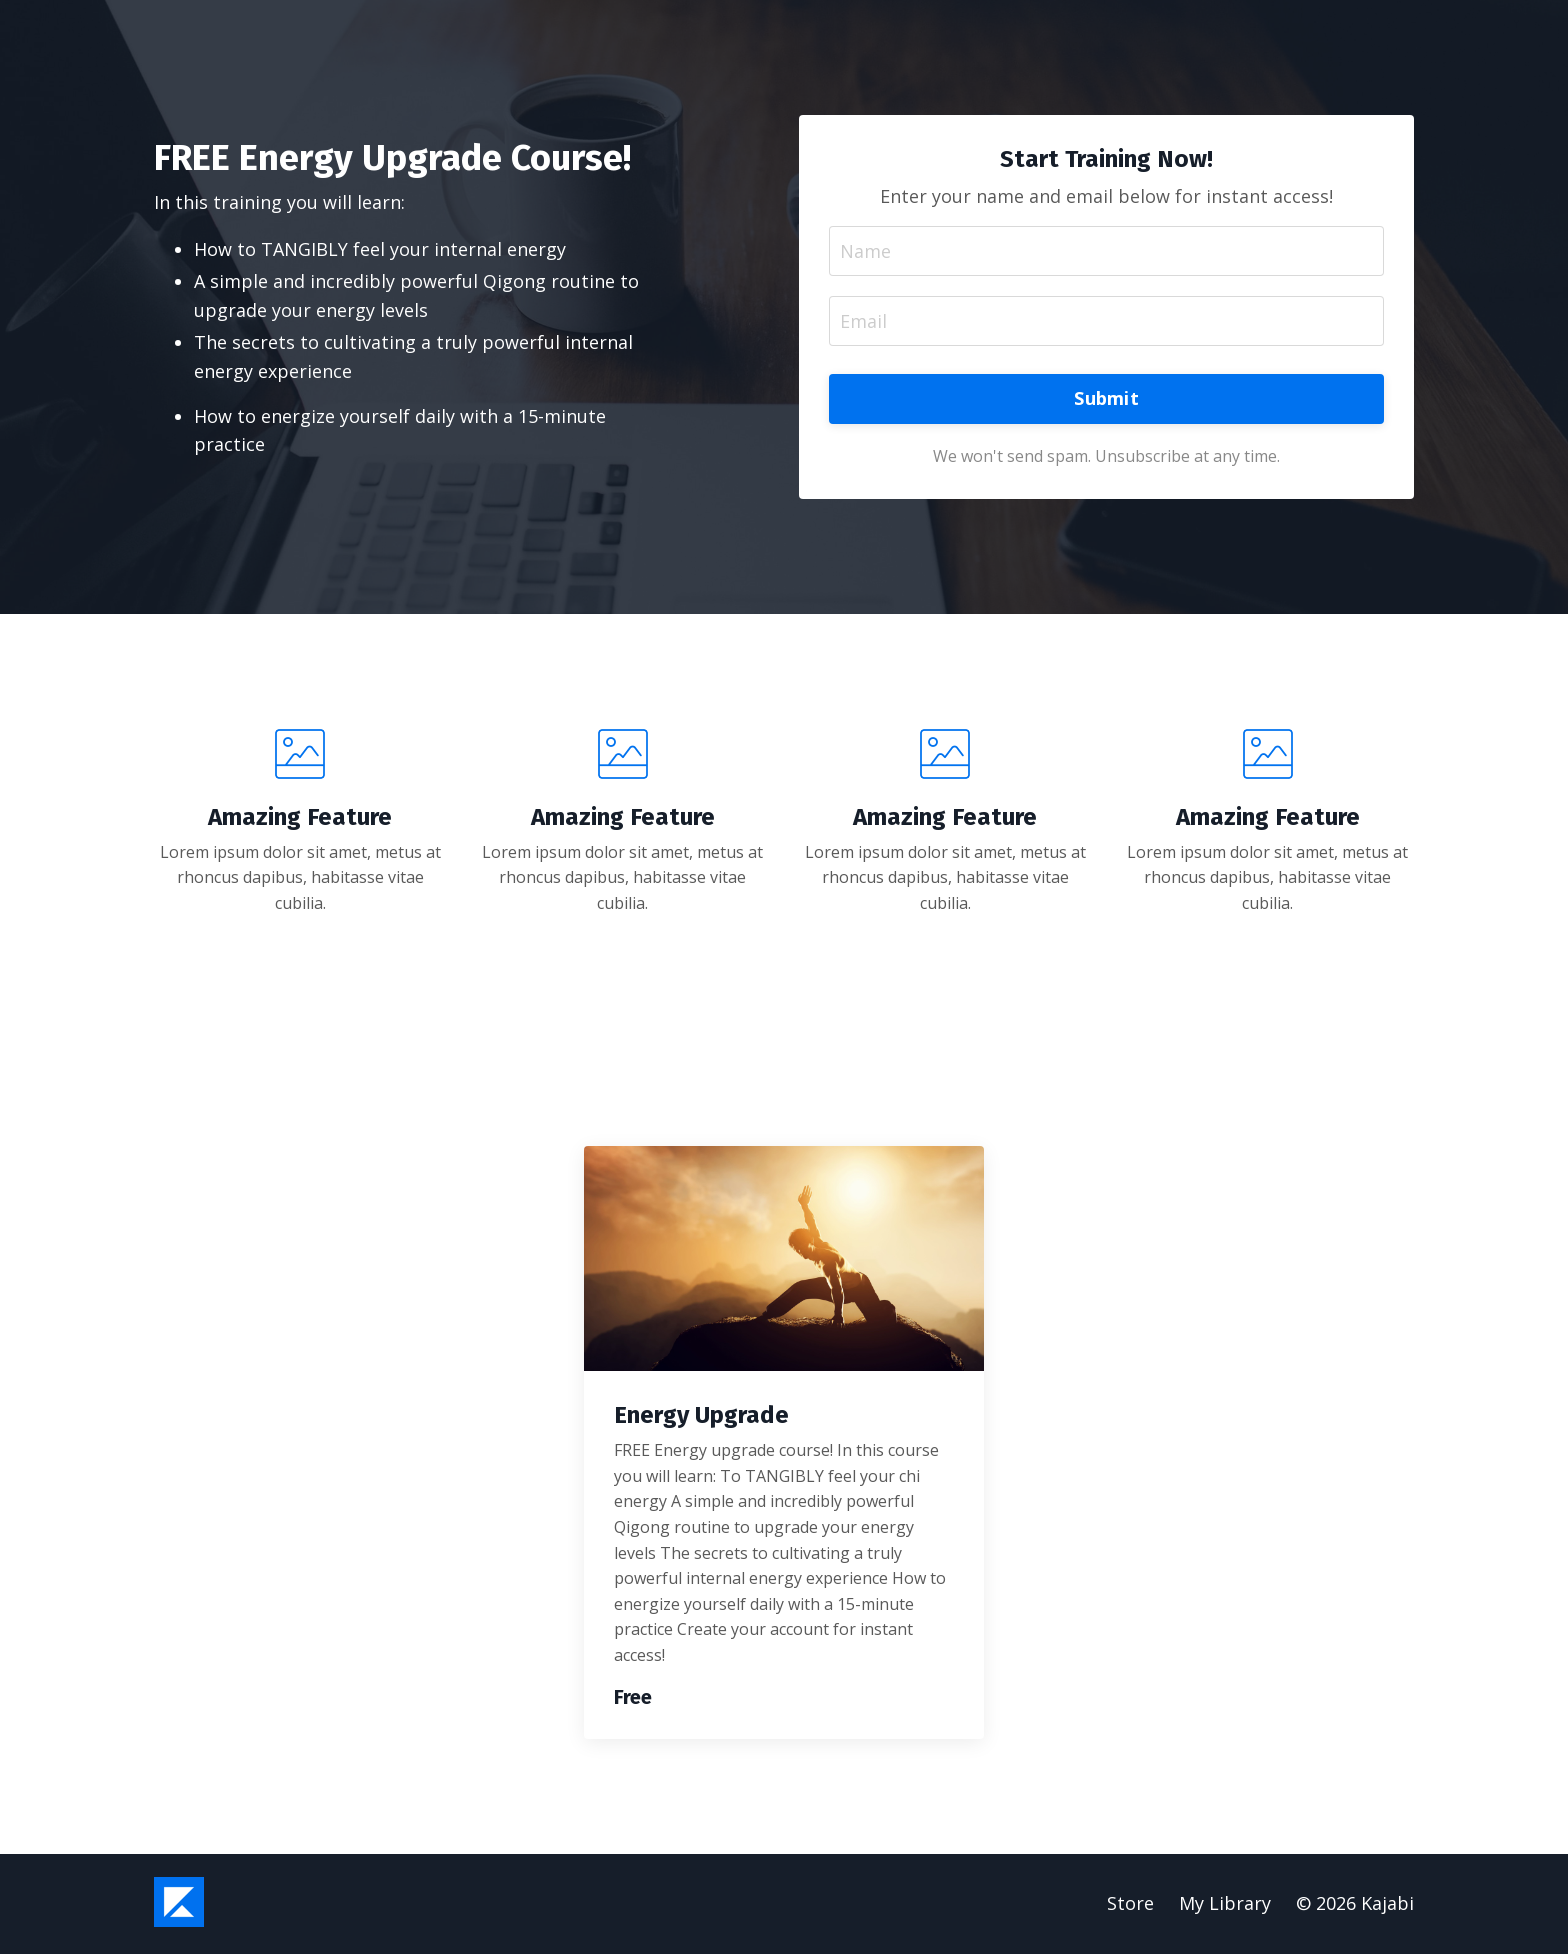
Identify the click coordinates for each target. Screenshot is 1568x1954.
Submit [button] (1106, 399)
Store (1130, 1904)
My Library (1225, 1904)
